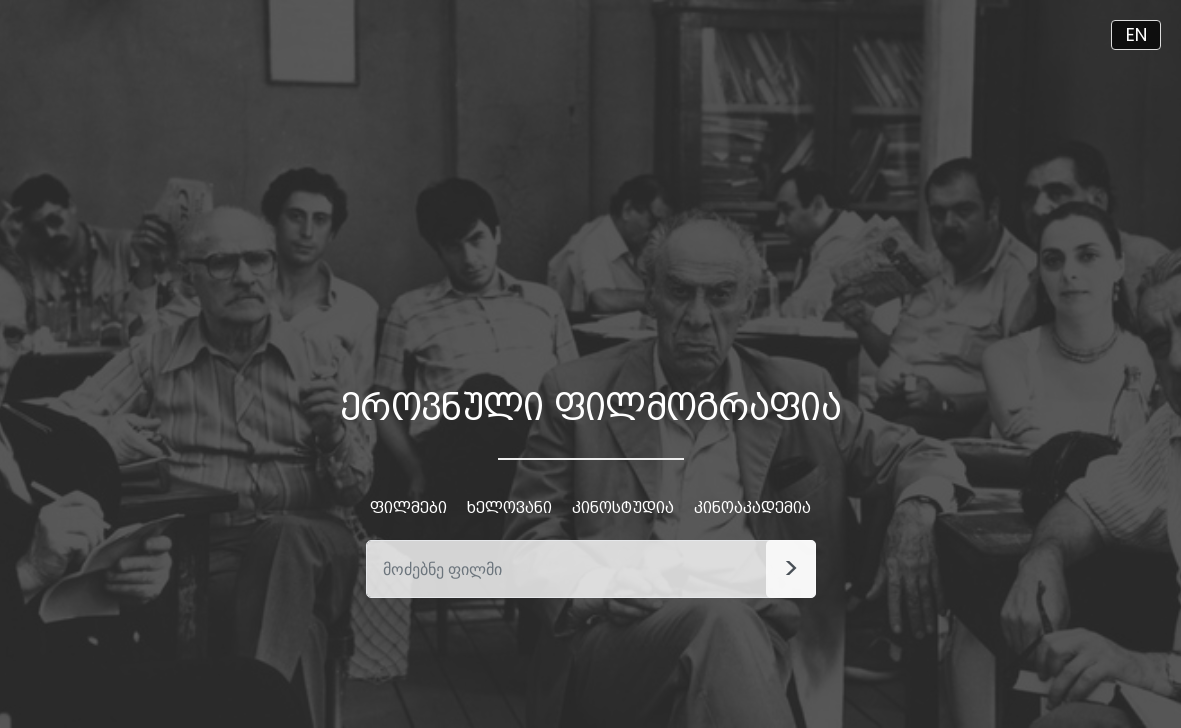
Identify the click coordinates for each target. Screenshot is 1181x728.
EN (1136, 34)
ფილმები (408, 507)
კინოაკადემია (752, 507)
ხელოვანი (509, 507)
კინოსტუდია (623, 507)
